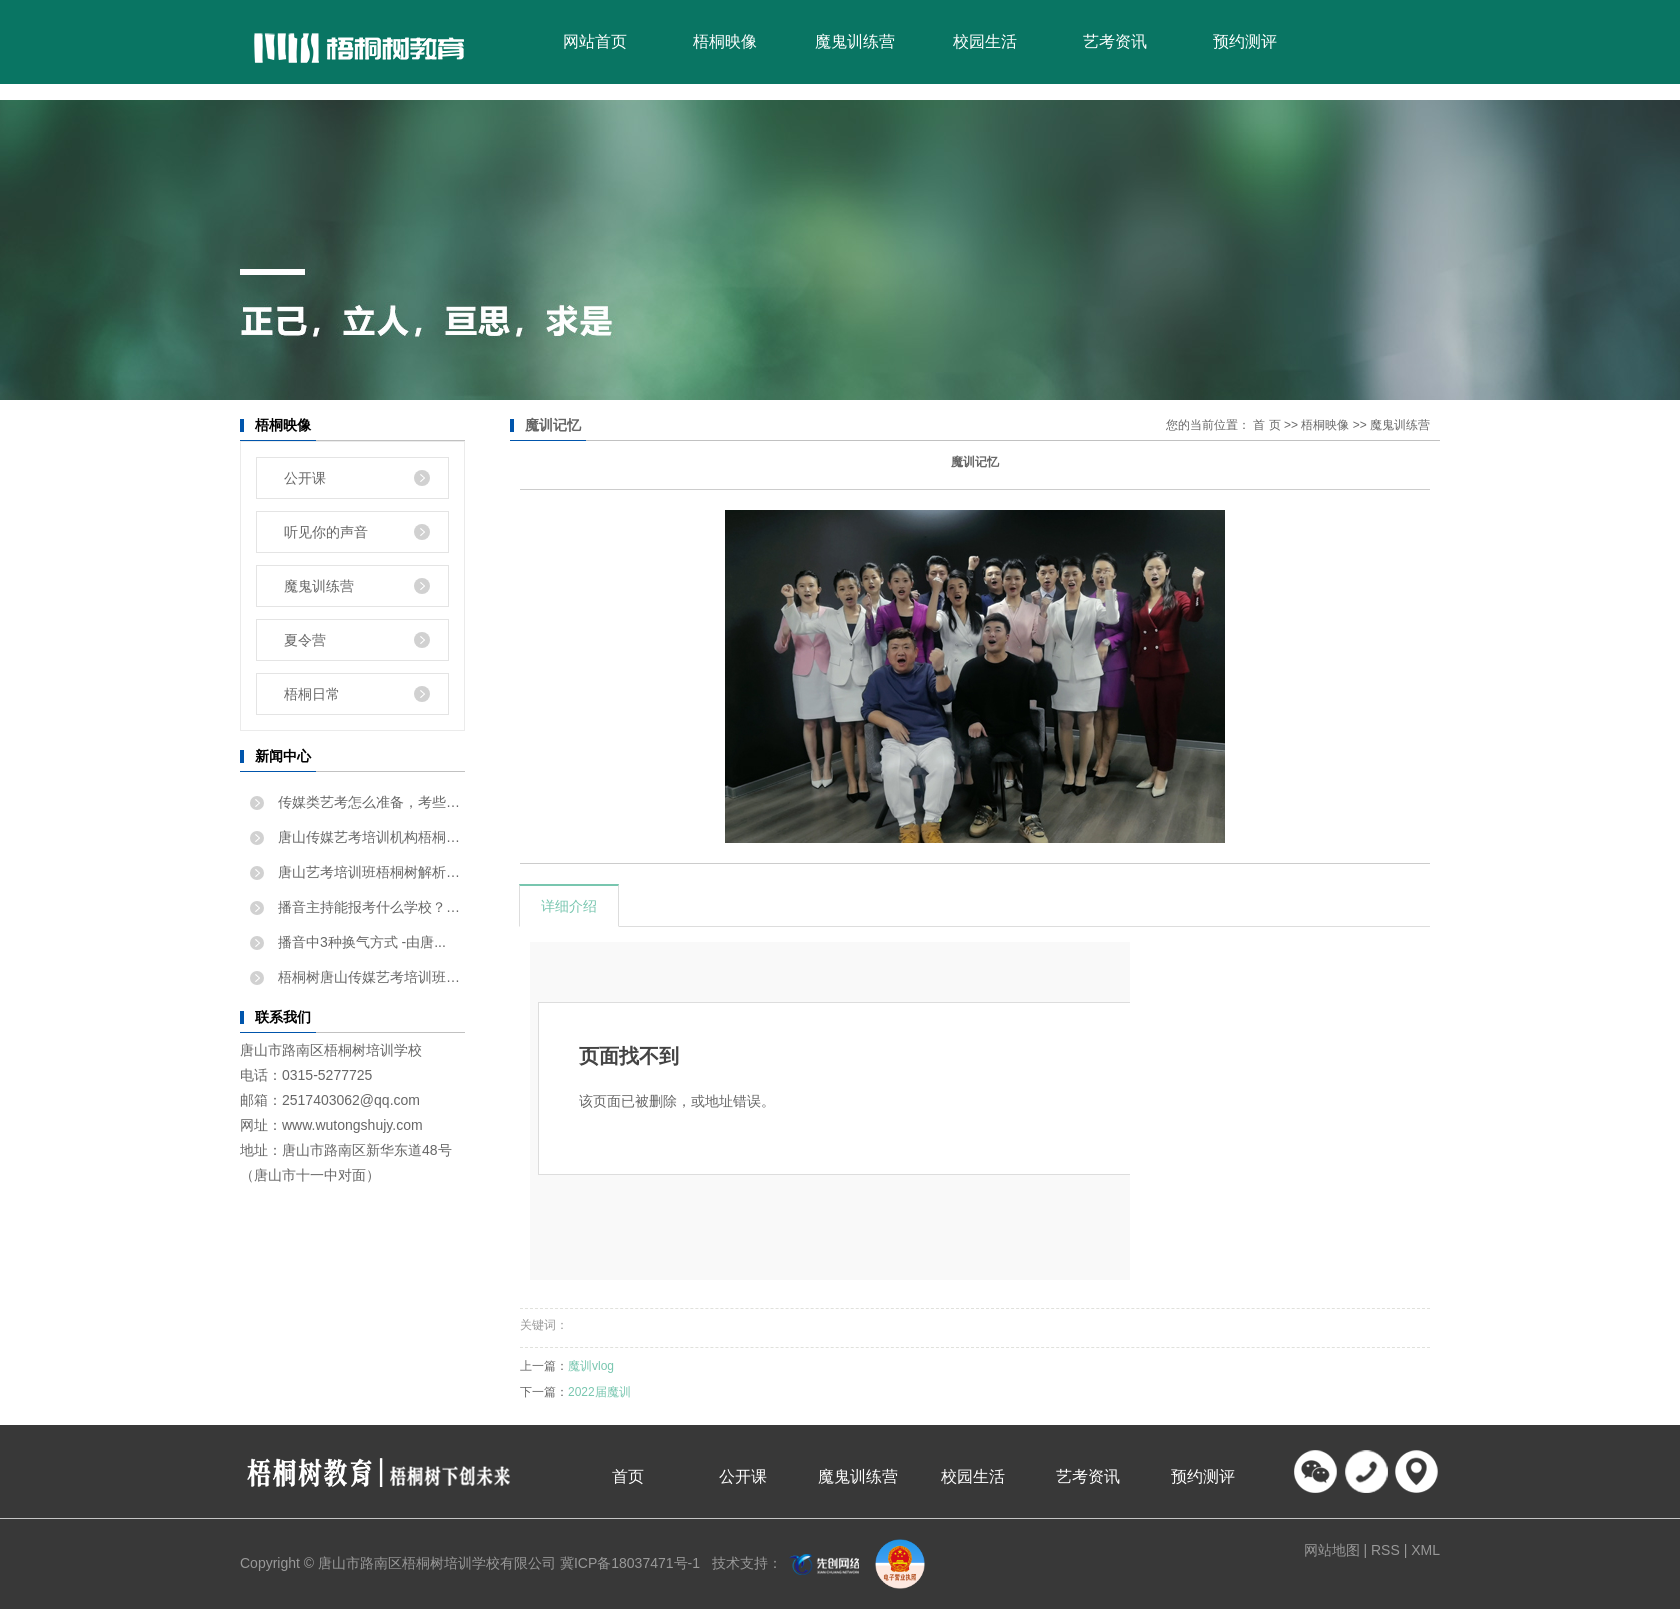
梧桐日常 (312, 694)
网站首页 (595, 41)
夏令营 (305, 640)
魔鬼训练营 (855, 41)
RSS (1385, 1550)
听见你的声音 (326, 532)
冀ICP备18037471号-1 (630, 1563)
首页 (628, 1476)
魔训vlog (591, 1366)
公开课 (305, 478)
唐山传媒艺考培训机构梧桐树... (369, 837)
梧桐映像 (725, 41)
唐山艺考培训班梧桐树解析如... (369, 872)
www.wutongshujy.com (352, 1125)
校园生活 (985, 41)
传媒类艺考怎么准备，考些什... (369, 802)
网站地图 (1334, 1550)
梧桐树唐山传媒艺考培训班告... (369, 977)
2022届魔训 (599, 1392)
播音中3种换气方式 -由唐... (360, 942)
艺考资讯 (1115, 41)
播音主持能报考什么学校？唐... (369, 907)
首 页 (1266, 425)
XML (1425, 1550)
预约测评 (1245, 41)
